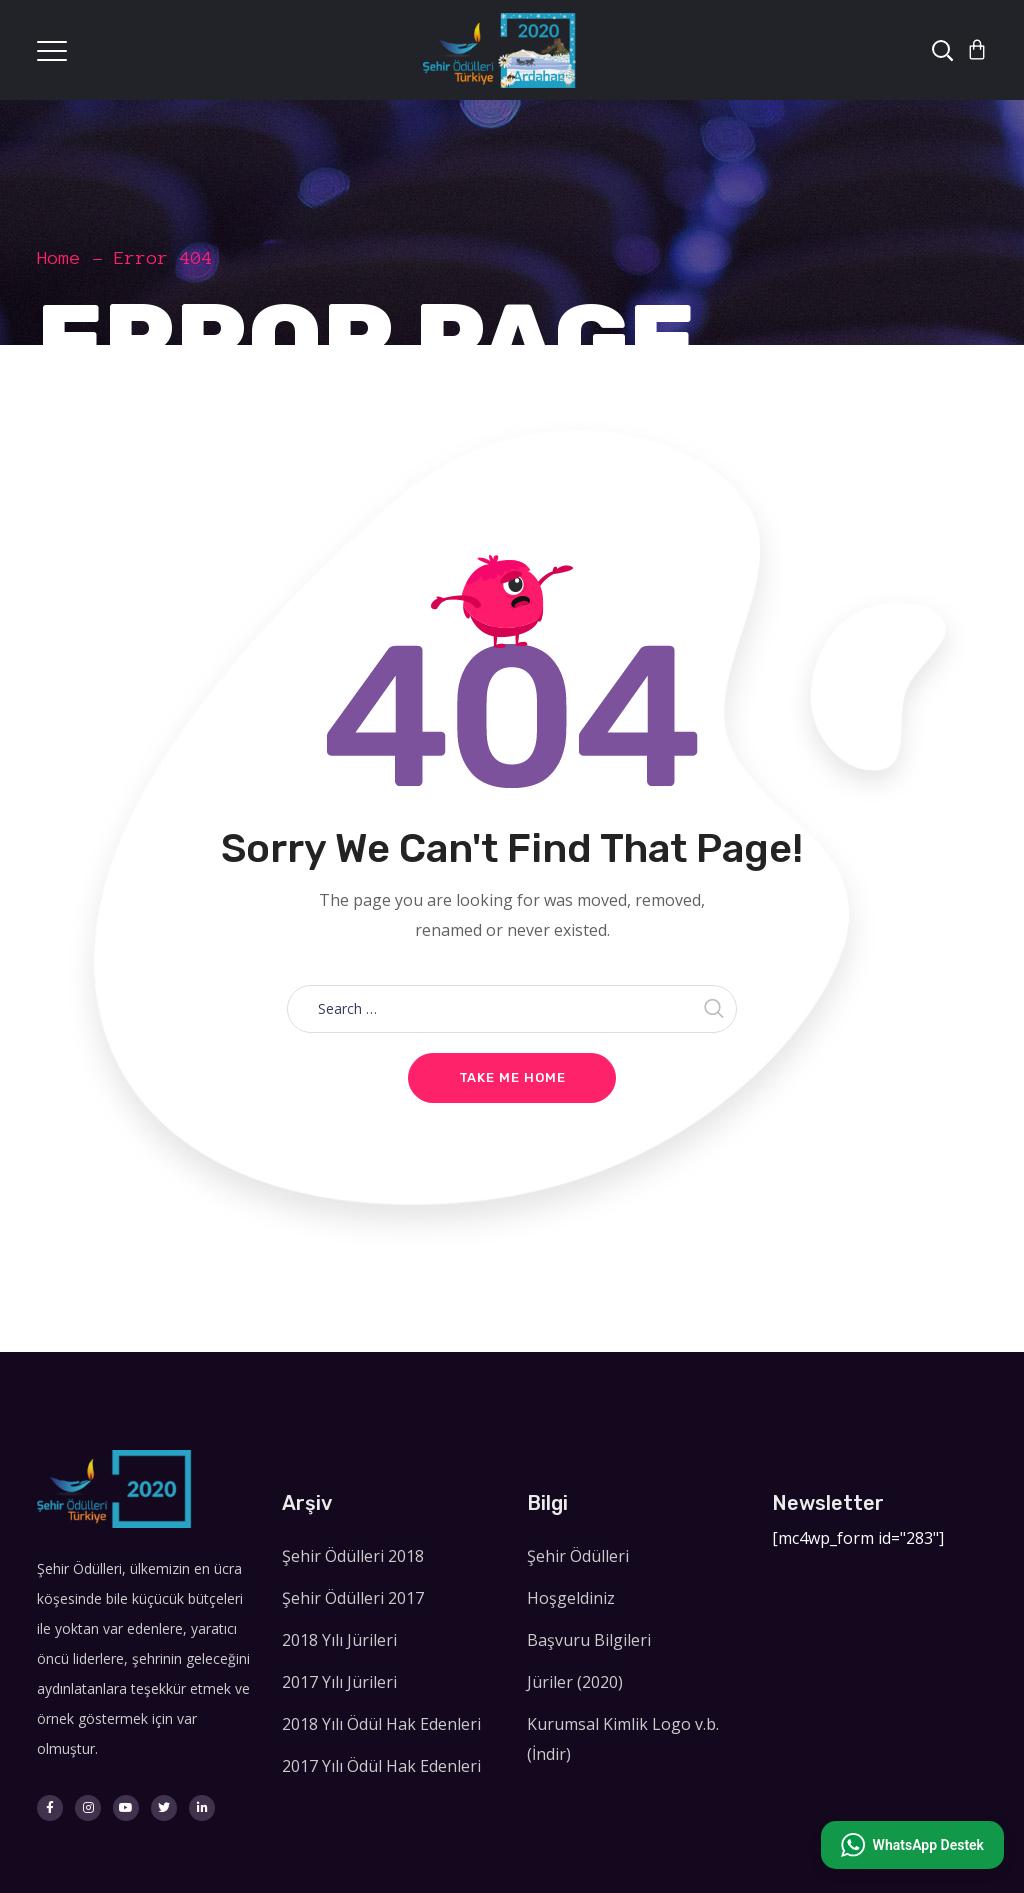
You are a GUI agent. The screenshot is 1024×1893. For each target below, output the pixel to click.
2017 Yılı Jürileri (339, 1682)
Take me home (512, 1077)
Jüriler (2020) (575, 1682)
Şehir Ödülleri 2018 (353, 1556)
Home (59, 258)
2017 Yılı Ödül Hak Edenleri (381, 1766)
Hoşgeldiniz (571, 1598)
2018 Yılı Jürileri (339, 1640)
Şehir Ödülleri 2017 (353, 1598)
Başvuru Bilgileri (589, 1640)
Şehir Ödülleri (578, 1556)
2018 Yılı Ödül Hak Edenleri (381, 1724)
